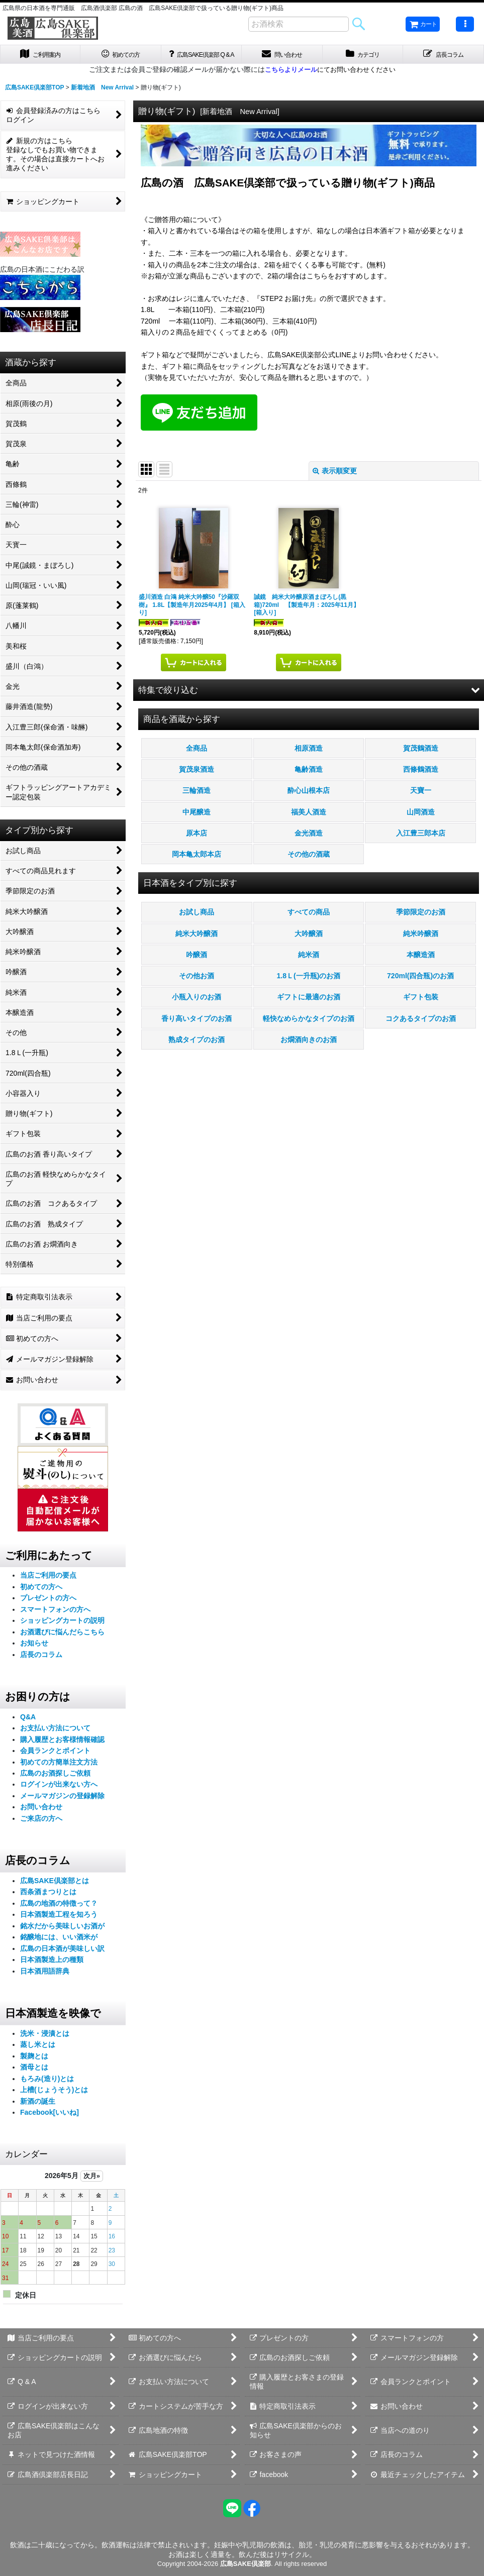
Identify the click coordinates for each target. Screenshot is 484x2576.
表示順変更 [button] (335, 482)
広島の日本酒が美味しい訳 (62, 1959)
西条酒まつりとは (48, 1903)
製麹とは (34, 2067)
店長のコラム (41, 1666)
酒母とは (34, 2079)
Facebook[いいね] (49, 2124)
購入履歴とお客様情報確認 (62, 1750)
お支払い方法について (55, 1739)
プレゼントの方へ (48, 1609)
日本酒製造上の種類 (51, 1971)
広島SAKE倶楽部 (245, 2563)
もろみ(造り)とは (47, 2090)
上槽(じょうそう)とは (54, 2101)
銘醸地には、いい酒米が (59, 1948)
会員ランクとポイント (55, 1762)
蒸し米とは (37, 2056)
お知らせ (34, 1655)
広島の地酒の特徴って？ (59, 1914)
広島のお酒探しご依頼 (55, 1784)
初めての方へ (41, 1598)
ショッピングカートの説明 (62, 1632)
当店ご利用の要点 (48, 1587)
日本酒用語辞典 (44, 1982)
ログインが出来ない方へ (59, 1796)
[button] (465, 24)
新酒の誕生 (37, 2112)
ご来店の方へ (41, 1829)
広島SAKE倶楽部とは (54, 1892)
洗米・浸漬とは (44, 2044)
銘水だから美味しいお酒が (62, 1937)
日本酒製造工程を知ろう (59, 1926)
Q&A (28, 1728)
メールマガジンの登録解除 (62, 1807)
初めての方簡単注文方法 (59, 1773)
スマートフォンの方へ (55, 1620)
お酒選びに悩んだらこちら (62, 1643)
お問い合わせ (41, 1818)
